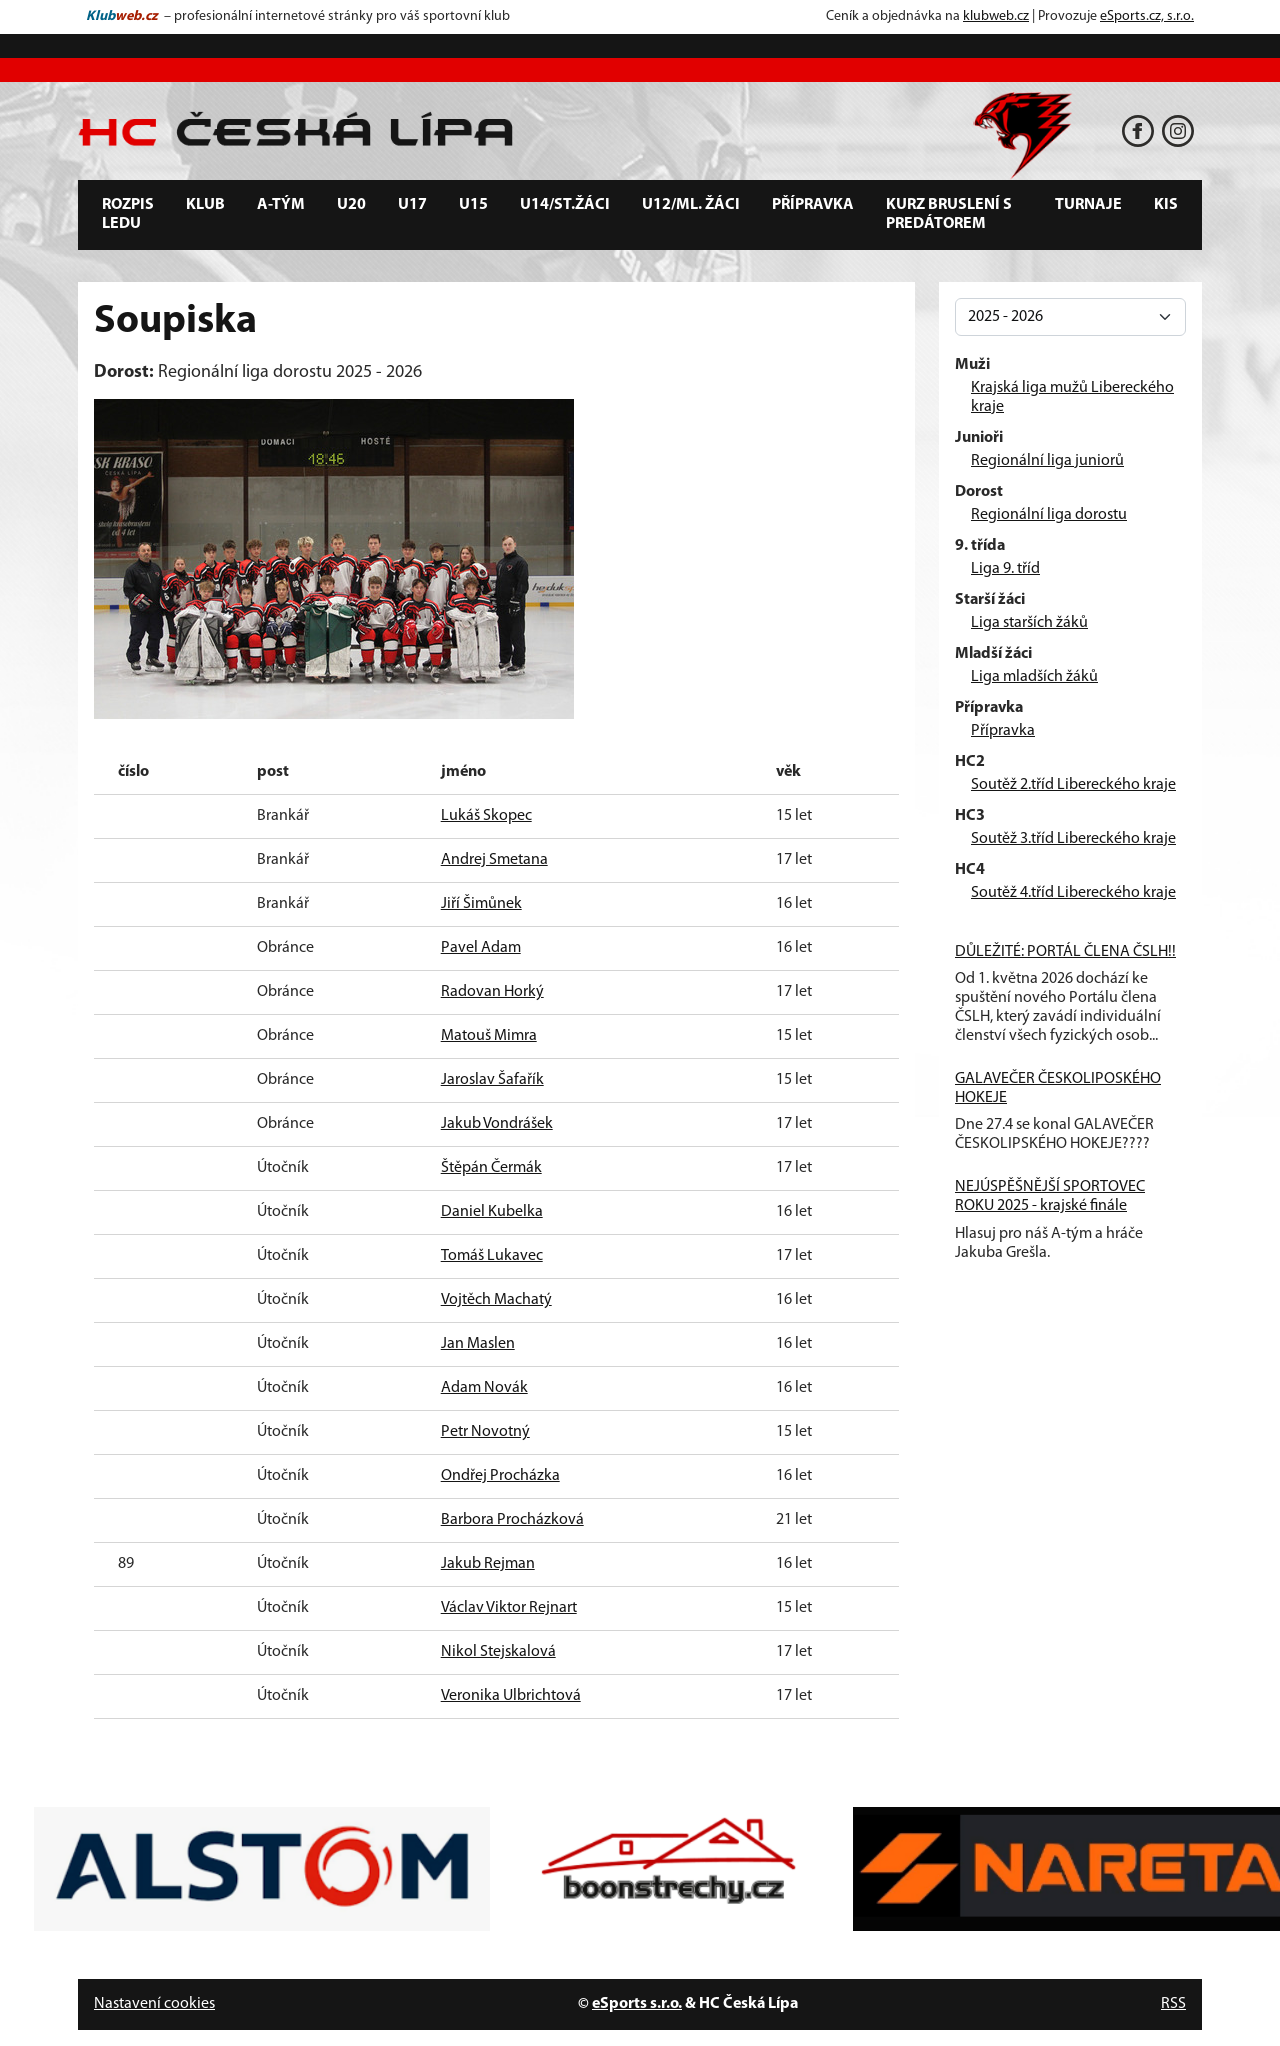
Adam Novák (484, 1388)
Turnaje (1088, 205)
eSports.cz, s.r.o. (1147, 16)
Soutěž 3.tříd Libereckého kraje (1073, 839)
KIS (1166, 205)
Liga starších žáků (1029, 623)
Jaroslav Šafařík (492, 1080)
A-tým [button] (281, 205)
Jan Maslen (478, 1344)
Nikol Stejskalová (498, 1652)
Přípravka (1003, 731)
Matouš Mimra (489, 1036)
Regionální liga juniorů (1047, 461)
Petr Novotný (485, 1432)
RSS (1173, 2004)
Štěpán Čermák (491, 1168)
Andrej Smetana (494, 860)
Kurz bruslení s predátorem (949, 214)
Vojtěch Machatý (496, 1300)
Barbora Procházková (512, 1520)
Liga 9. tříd (1005, 569)
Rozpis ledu (128, 214)
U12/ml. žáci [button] (691, 205)
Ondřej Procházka (500, 1476)
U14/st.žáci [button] (565, 205)
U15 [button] (473, 205)
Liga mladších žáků (1034, 677)
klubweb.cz (996, 16)
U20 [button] (351, 205)
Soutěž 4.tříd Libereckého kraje (1073, 893)
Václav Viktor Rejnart (509, 1608)
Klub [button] (205, 205)
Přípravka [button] (813, 205)
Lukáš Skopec (486, 816)
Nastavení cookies (154, 2004)
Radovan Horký (492, 992)
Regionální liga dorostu (1049, 515)
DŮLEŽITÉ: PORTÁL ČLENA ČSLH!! (1065, 952)
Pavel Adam (481, 948)
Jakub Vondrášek (497, 1124)
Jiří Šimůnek (481, 904)
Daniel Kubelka (492, 1212)
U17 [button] (412, 205)
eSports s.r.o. (637, 2004)
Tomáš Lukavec (492, 1256)
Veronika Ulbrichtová (511, 1696)
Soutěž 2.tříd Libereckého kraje (1073, 785)
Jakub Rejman (488, 1564)
